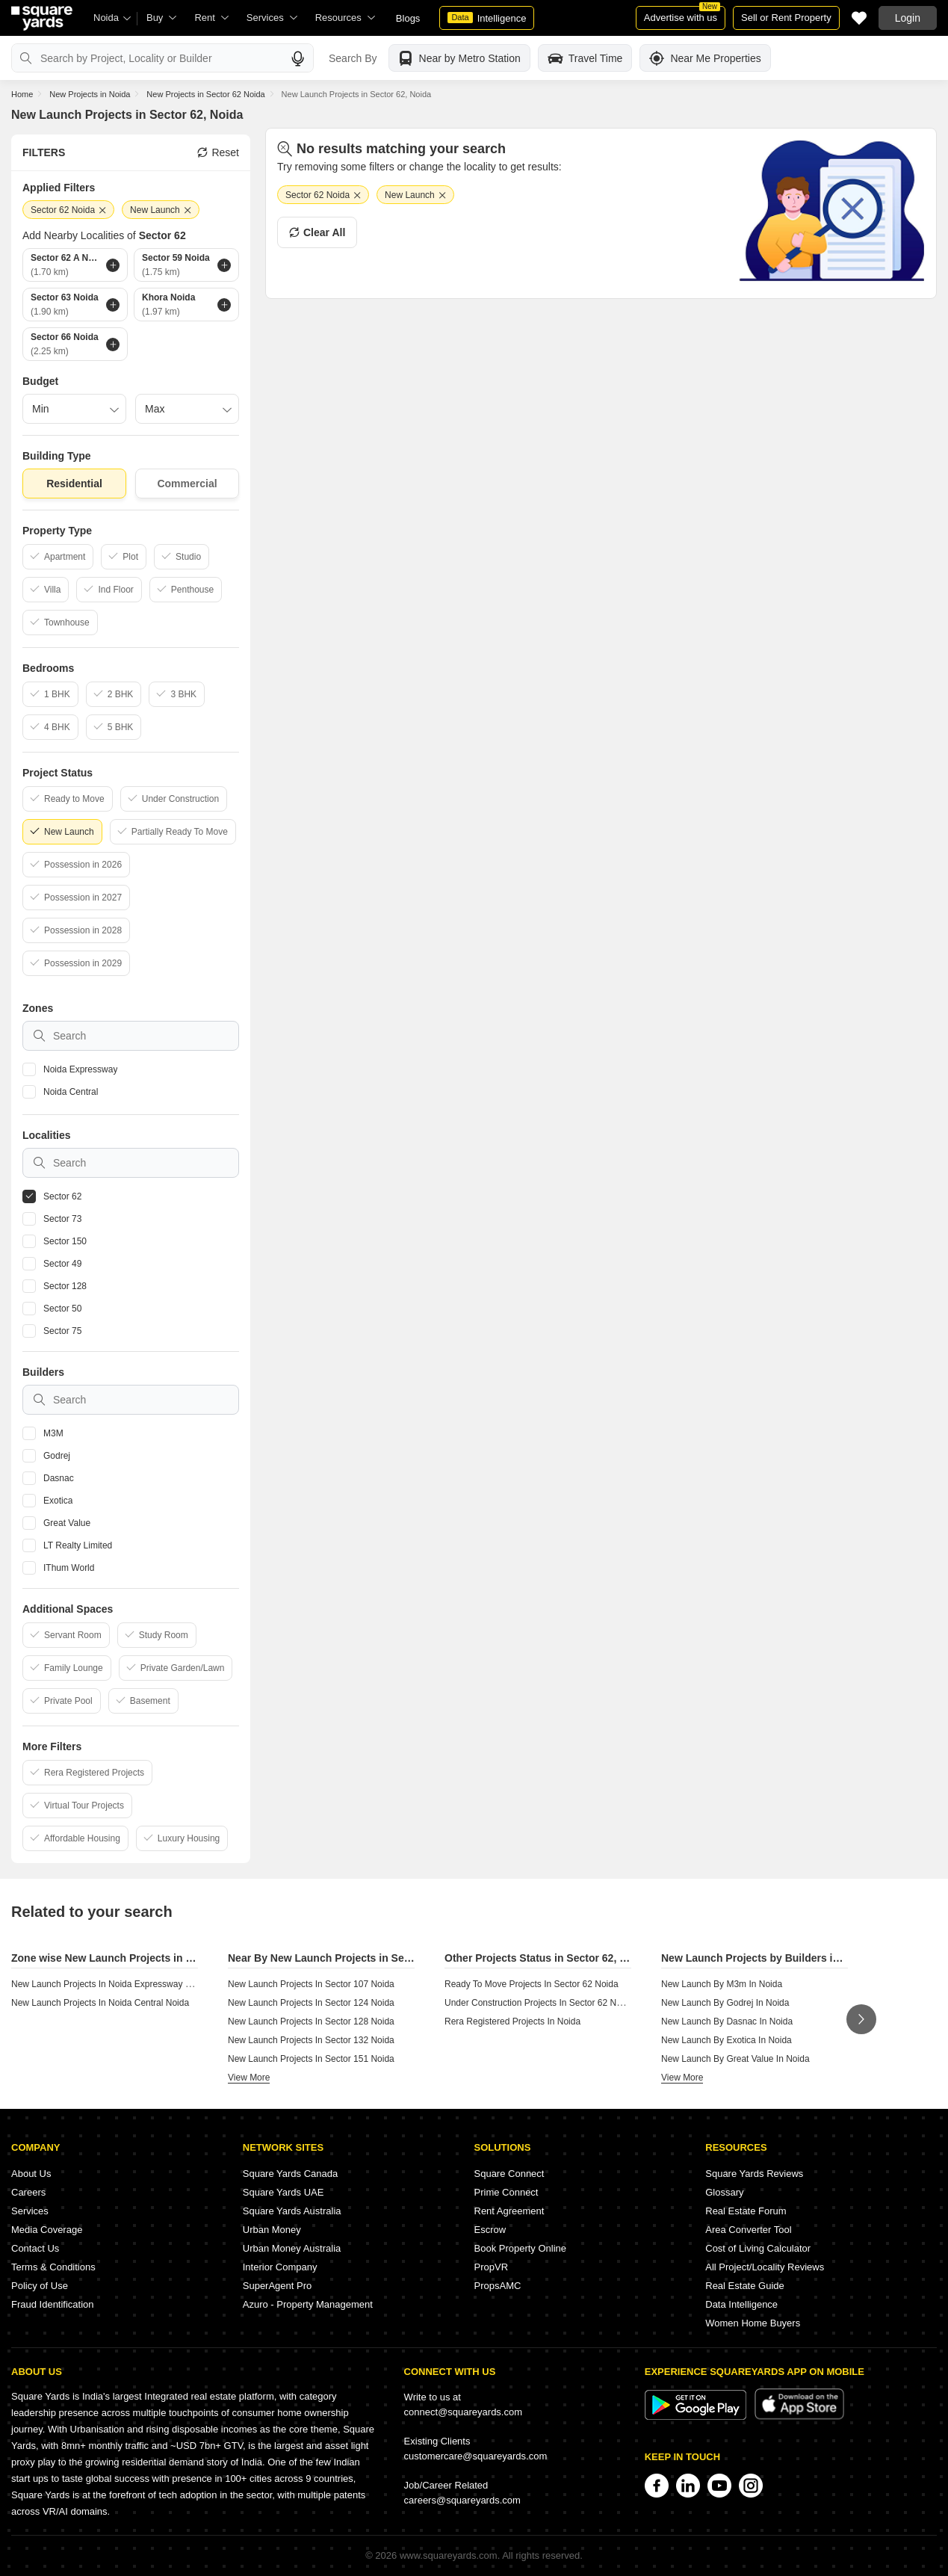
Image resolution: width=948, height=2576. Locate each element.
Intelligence (486, 18)
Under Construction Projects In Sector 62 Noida (538, 2003)
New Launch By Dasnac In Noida (727, 2021)
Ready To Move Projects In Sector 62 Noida (531, 1984)
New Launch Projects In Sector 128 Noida (311, 2021)
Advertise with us (682, 14)
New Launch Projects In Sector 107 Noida (311, 1984)
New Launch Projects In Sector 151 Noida (311, 2059)
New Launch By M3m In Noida (721, 1984)
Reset (218, 152)
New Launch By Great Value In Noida (735, 2059)
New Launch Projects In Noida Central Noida (100, 2003)
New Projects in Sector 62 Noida (205, 94)
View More (249, 2077)
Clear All (317, 232)
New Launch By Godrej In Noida (725, 2003)
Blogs (408, 18)
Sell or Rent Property (786, 17)
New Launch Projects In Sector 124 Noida (311, 2003)
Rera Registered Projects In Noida (512, 2021)
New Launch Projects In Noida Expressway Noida (109, 1984)
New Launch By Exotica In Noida (726, 2040)
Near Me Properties (704, 58)
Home (22, 94)
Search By (353, 58)
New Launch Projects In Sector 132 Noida (311, 2040)
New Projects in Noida (89, 94)
